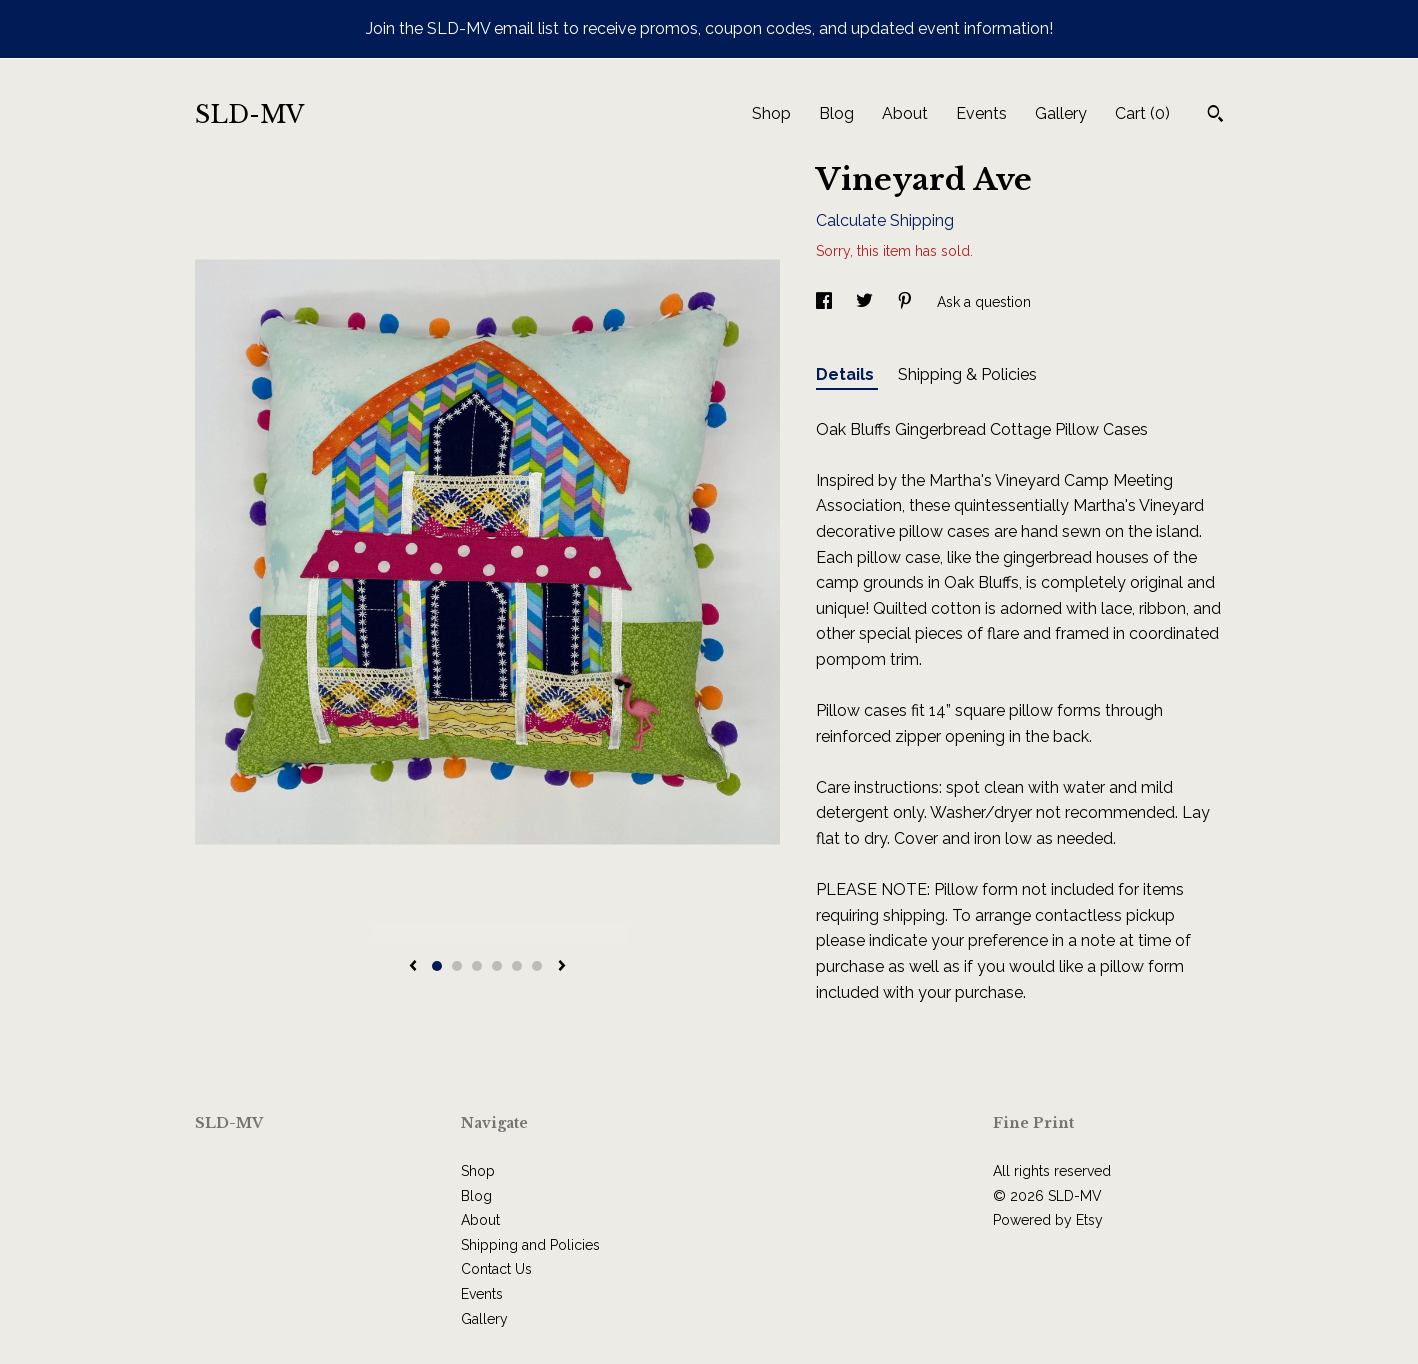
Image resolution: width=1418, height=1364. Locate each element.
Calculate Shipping (885, 220)
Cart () (1142, 113)
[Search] (1215, 116)
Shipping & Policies (967, 374)
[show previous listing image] (413, 967)
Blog (836, 113)
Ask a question (984, 302)
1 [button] (437, 966)
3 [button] (477, 966)
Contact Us (496, 1269)
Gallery (1061, 113)
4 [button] (497, 966)
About (905, 113)
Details (847, 374)
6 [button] (537, 966)
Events (981, 113)
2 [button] (457, 966)
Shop (771, 113)
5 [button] (517, 966)
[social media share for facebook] (826, 302)
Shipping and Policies (530, 1245)
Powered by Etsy (1048, 1220)
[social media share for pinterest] (907, 302)
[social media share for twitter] (866, 302)
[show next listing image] (562, 967)
